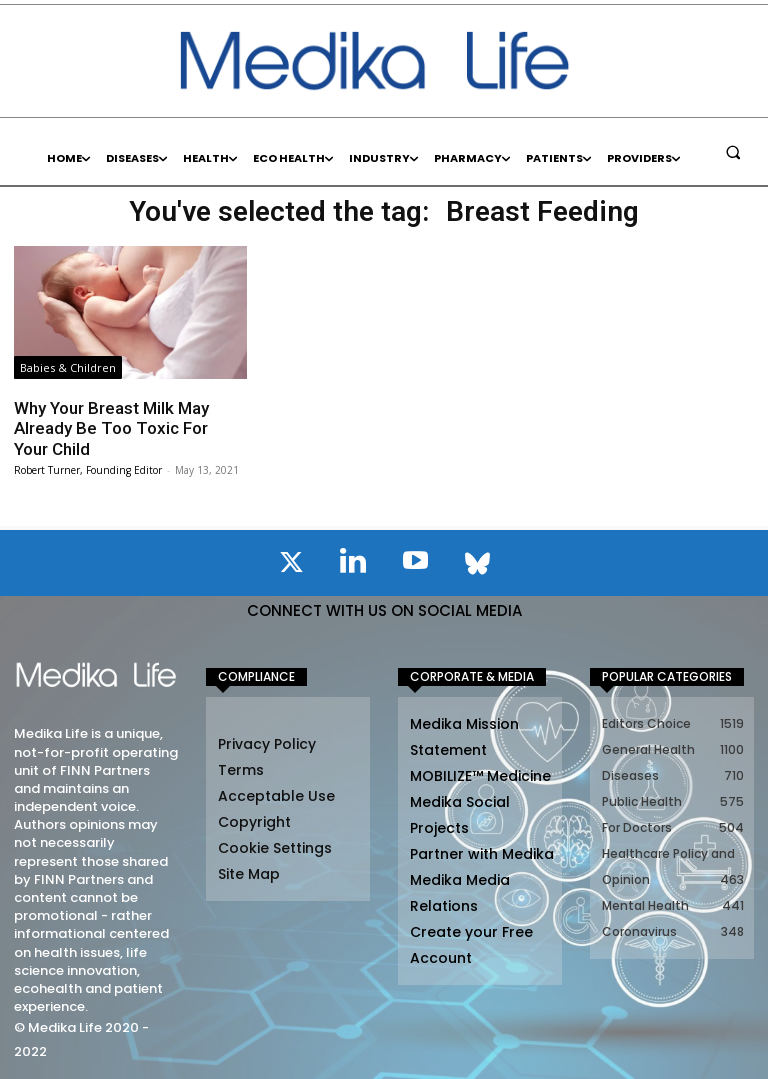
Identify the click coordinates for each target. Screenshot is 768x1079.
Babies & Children (68, 367)
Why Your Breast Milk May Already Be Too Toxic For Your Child (111, 428)
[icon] (291, 566)
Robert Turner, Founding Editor (88, 470)
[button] (733, 152)
